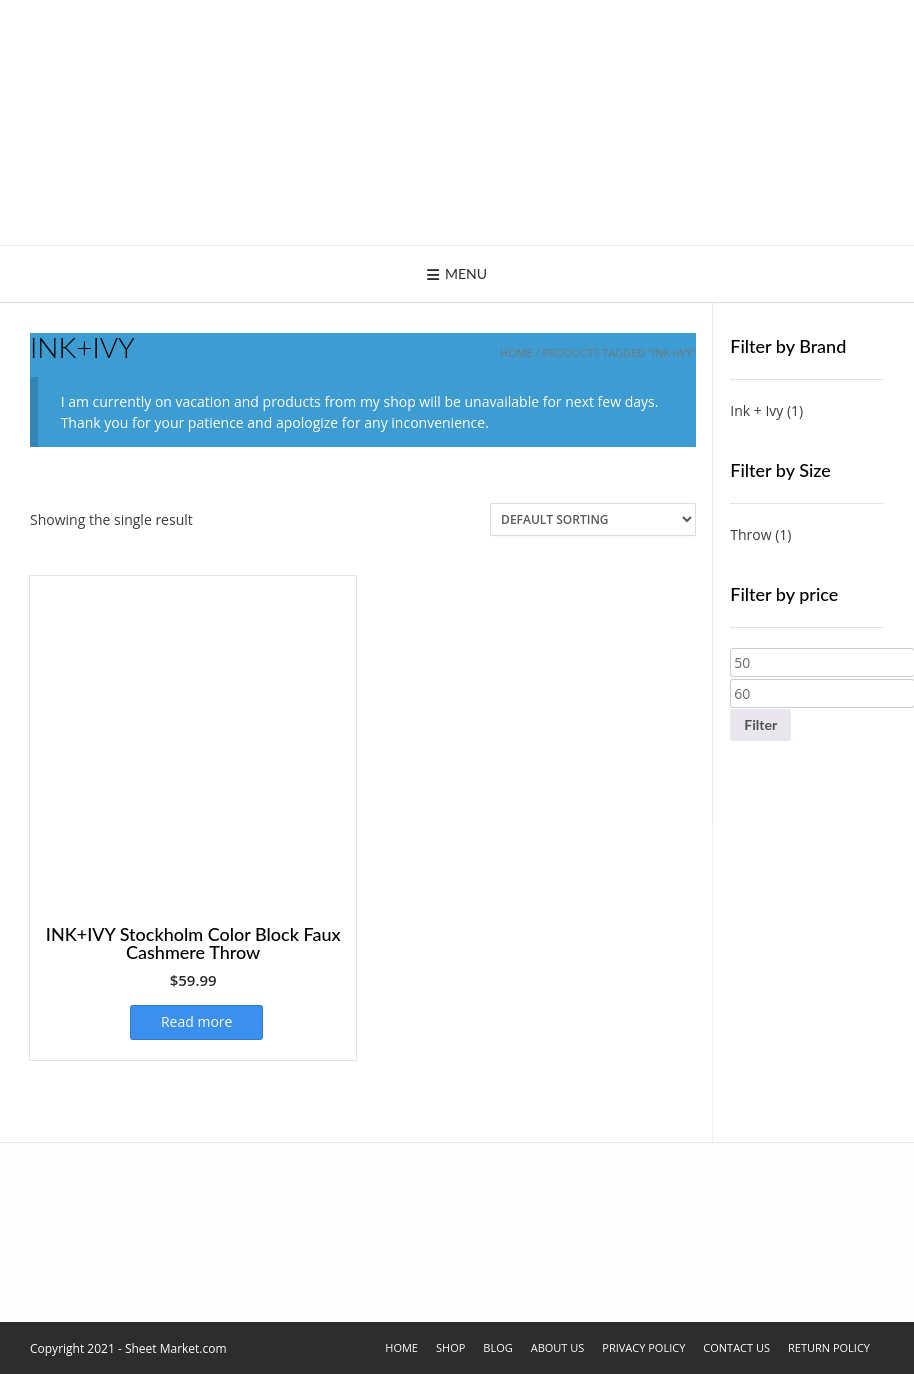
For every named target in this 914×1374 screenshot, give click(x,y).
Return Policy (829, 1347)
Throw (750, 534)
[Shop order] (593, 519)
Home (516, 352)
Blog (497, 1347)
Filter (760, 724)
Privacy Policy (643, 1347)
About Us (558, 1347)
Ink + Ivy (756, 410)
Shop (450, 1347)
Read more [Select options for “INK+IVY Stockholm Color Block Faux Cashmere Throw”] (196, 1021)
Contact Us (736, 1347)
